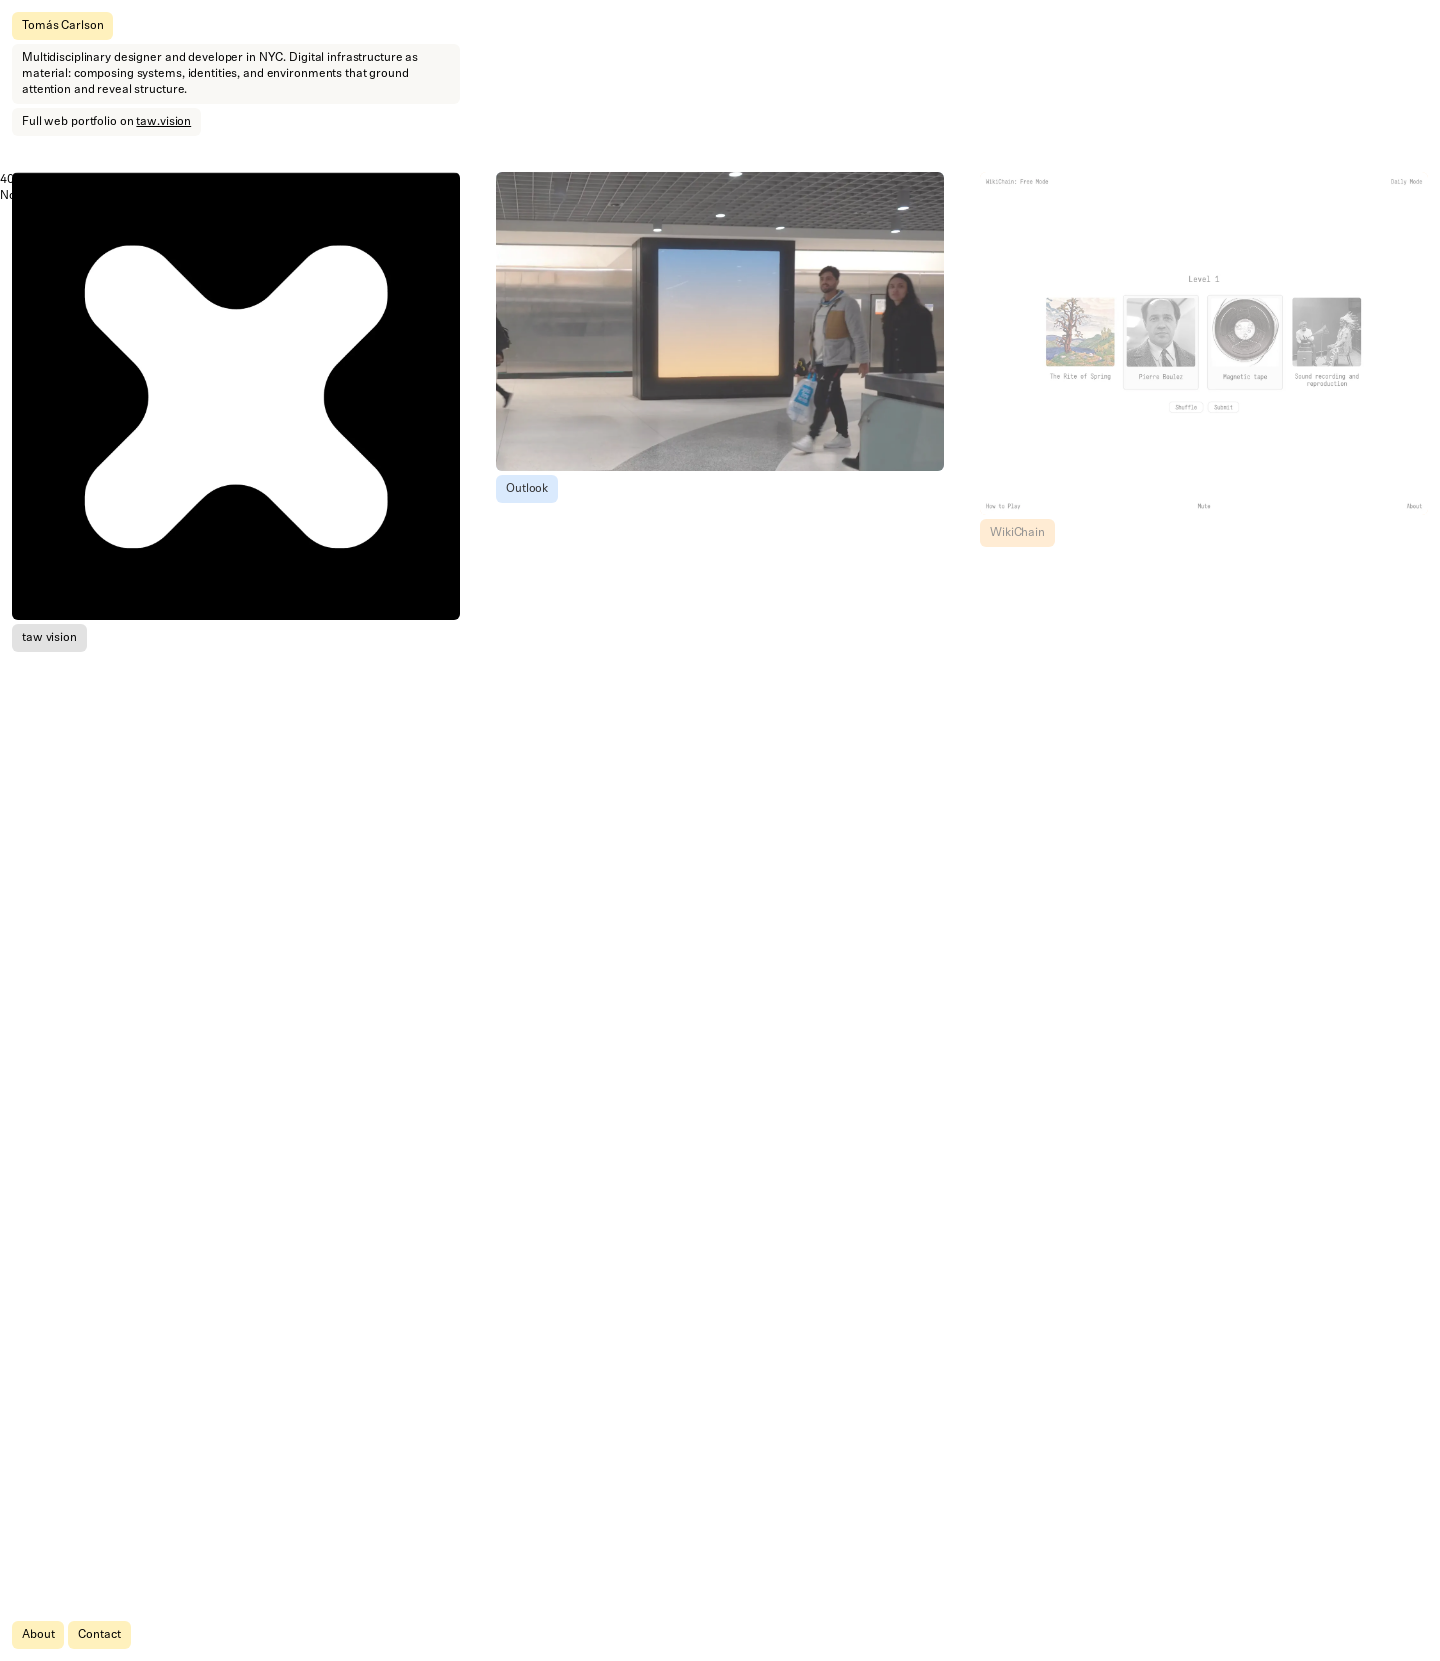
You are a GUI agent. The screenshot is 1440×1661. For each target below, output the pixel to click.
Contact (99, 1635)
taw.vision (163, 122)
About (38, 1635)
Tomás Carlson (62, 26)
